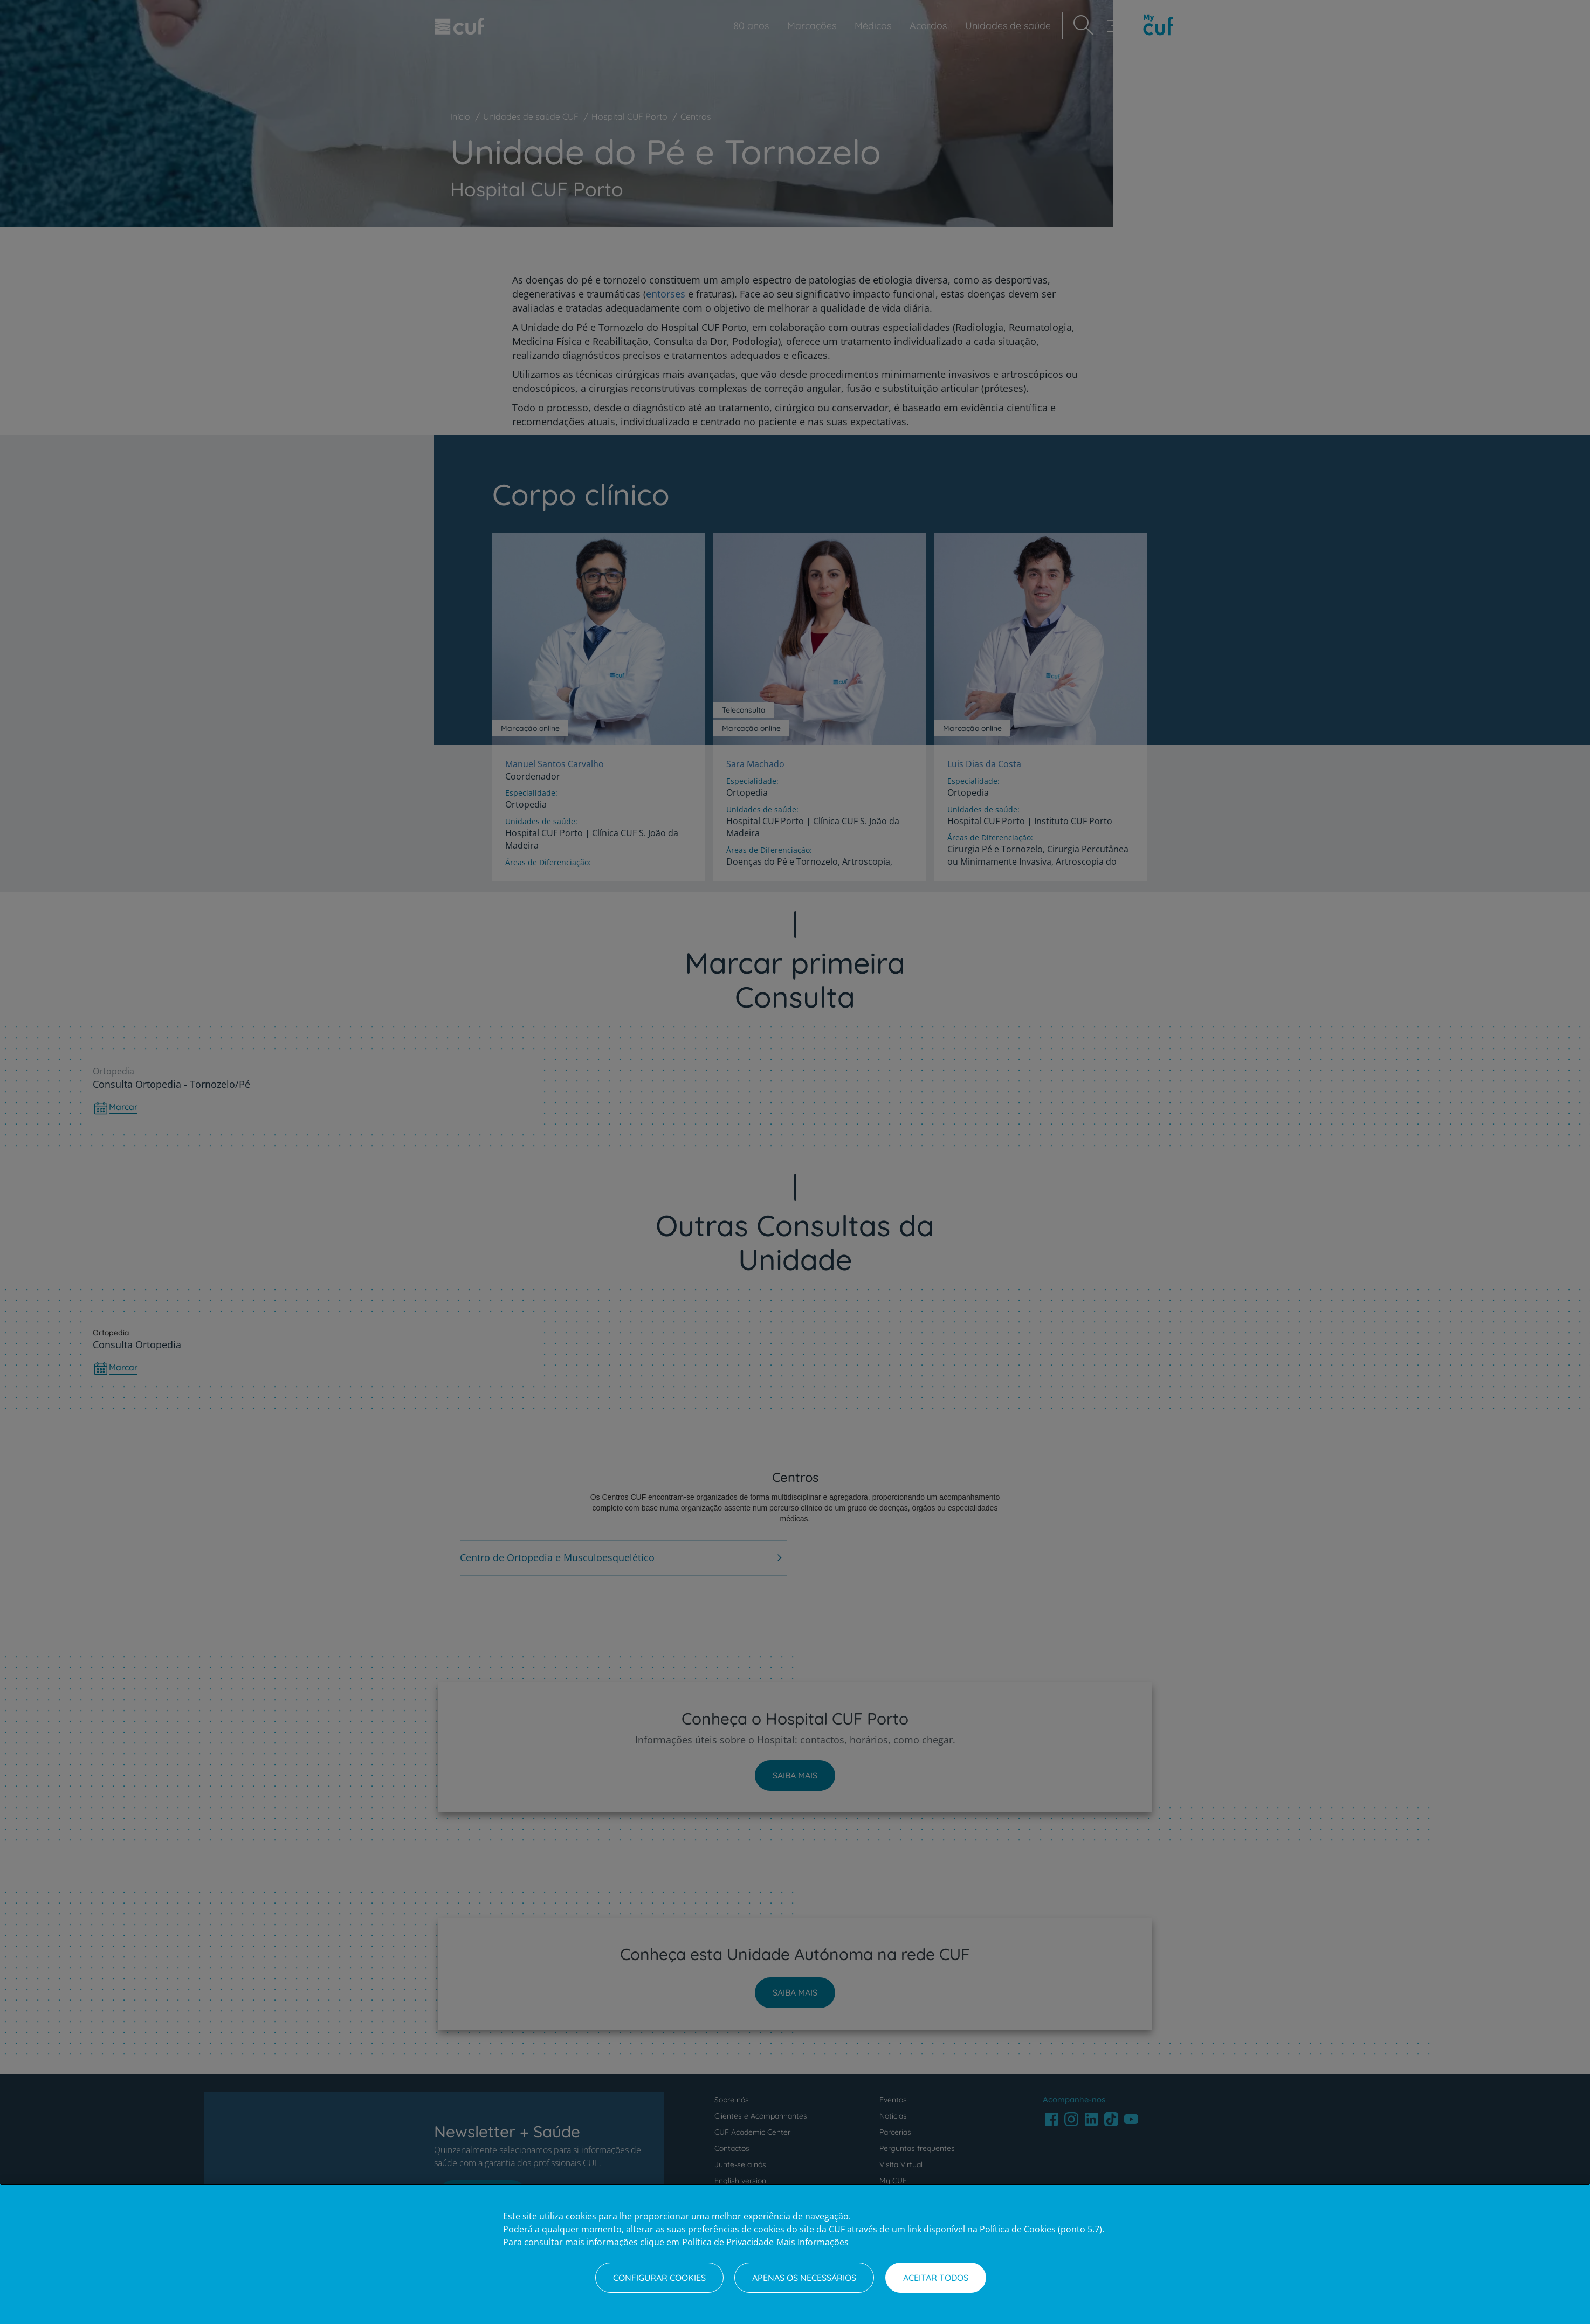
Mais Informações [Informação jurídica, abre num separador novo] (812, 2242)
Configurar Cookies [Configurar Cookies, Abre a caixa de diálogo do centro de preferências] (659, 2277)
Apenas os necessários (804, 2277)
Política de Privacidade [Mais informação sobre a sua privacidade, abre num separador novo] (728, 2242)
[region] (795, 2254)
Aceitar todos (935, 2277)
